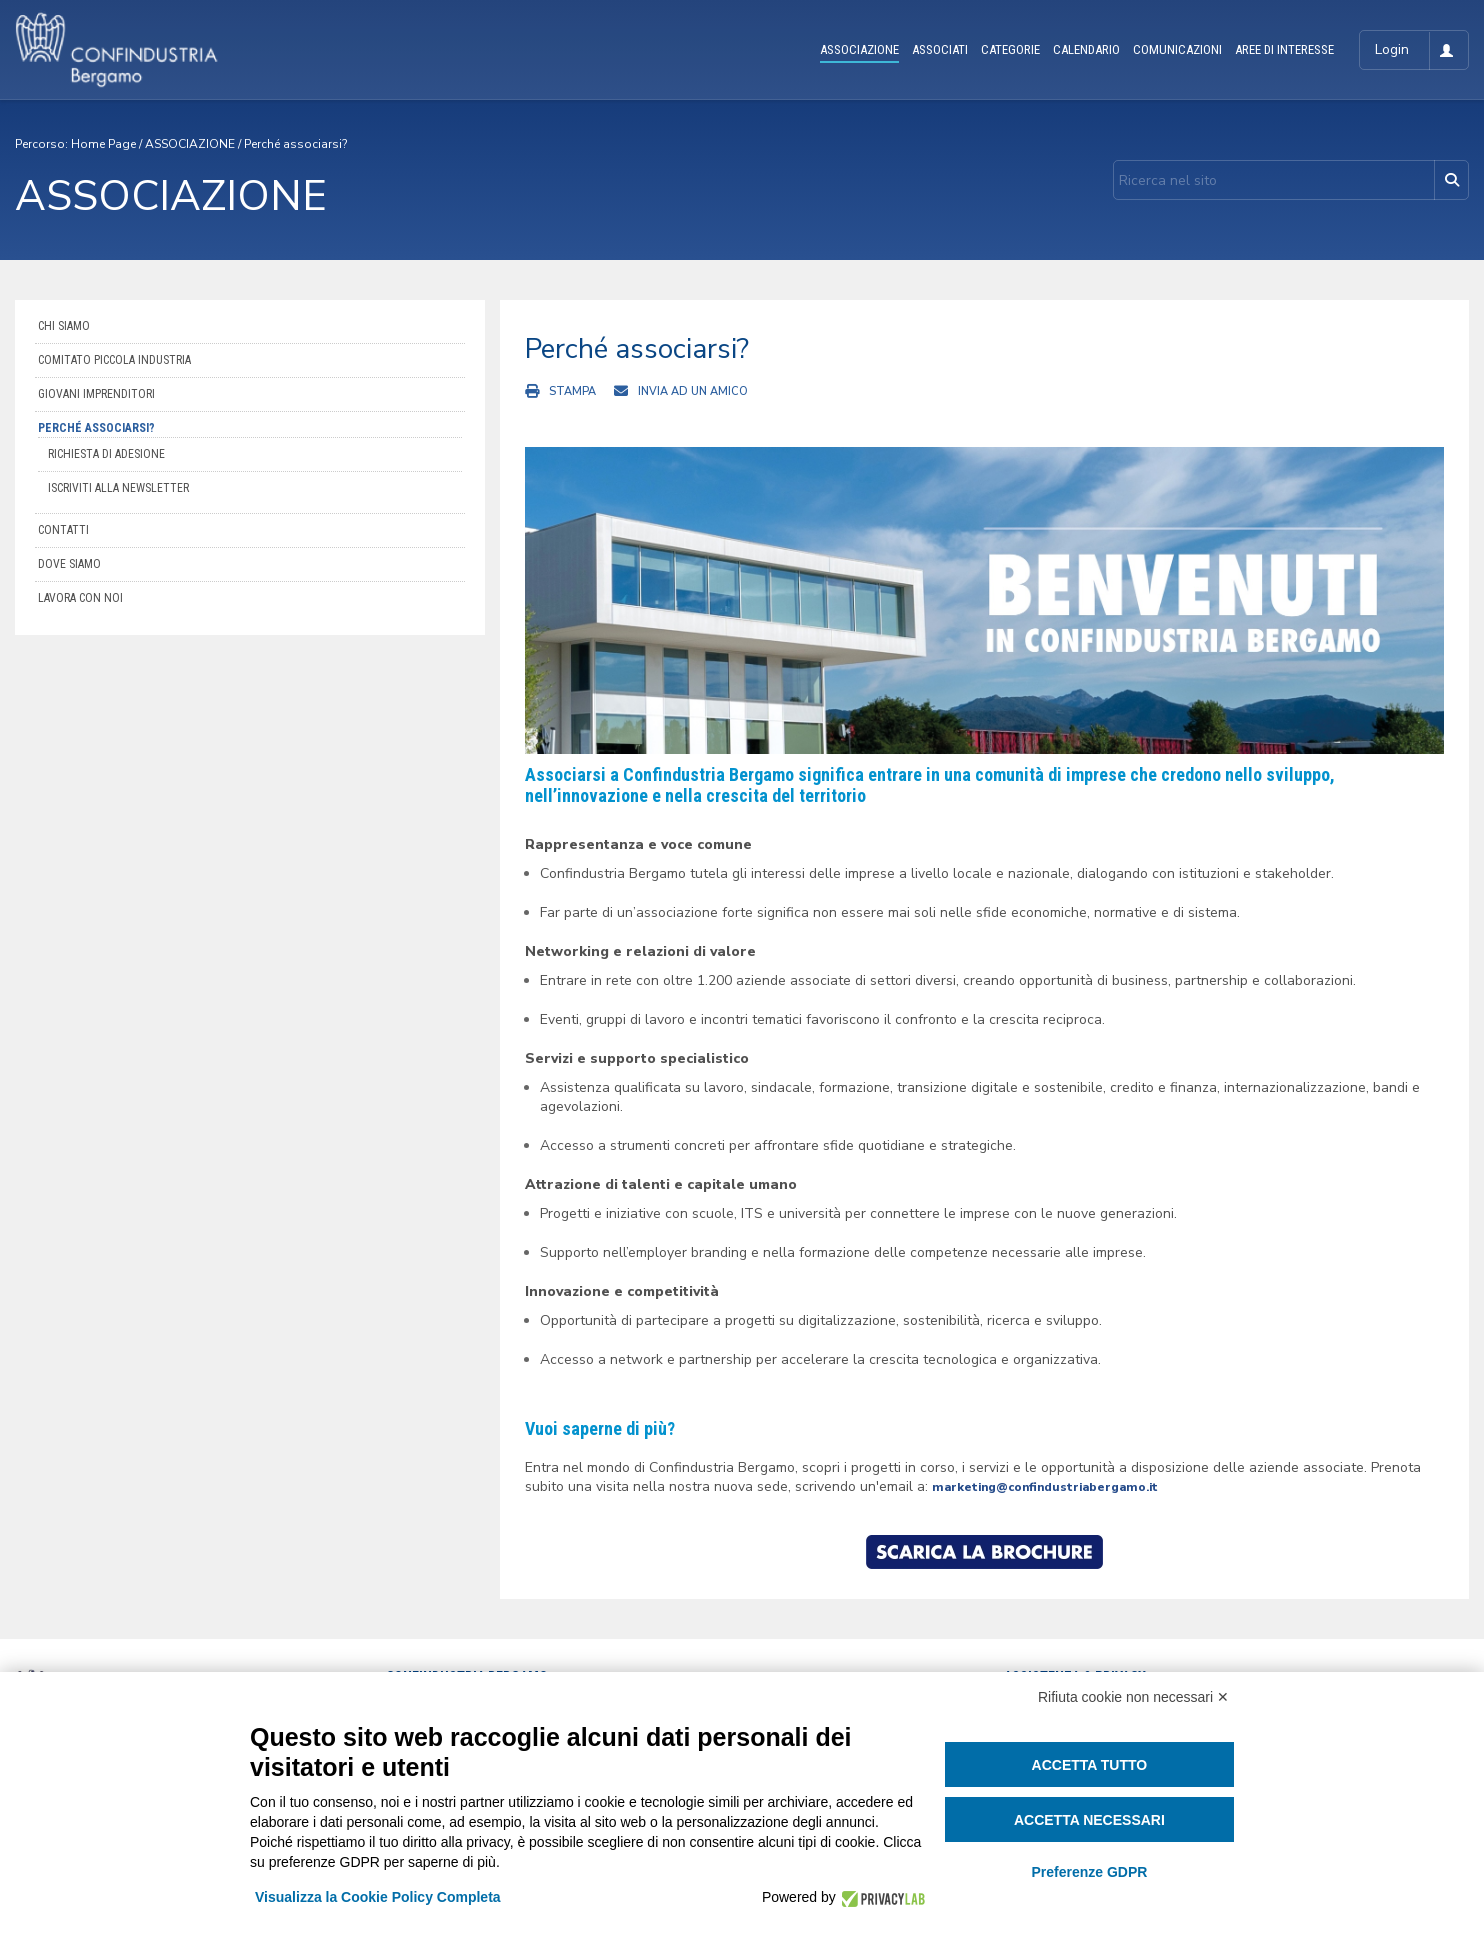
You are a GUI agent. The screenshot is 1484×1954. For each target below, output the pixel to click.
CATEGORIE (1010, 49)
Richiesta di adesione (106, 454)
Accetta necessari (1089, 1820)
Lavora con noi (80, 598)
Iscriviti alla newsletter (118, 488)
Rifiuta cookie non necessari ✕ (1133, 1697)
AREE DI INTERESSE (1284, 49)
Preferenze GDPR (1089, 1872)
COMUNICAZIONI (1177, 49)
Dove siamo (69, 564)
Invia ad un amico (693, 391)
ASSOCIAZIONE (859, 49)
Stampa (572, 391)
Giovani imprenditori (96, 394)
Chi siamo (64, 326)
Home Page (103, 144)
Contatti (63, 530)
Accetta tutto (1090, 1765)
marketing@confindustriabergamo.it (1045, 1487)
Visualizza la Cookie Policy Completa (378, 1897)
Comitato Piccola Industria (114, 360)
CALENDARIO (1086, 49)
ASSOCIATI (940, 49)
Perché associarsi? (295, 144)
